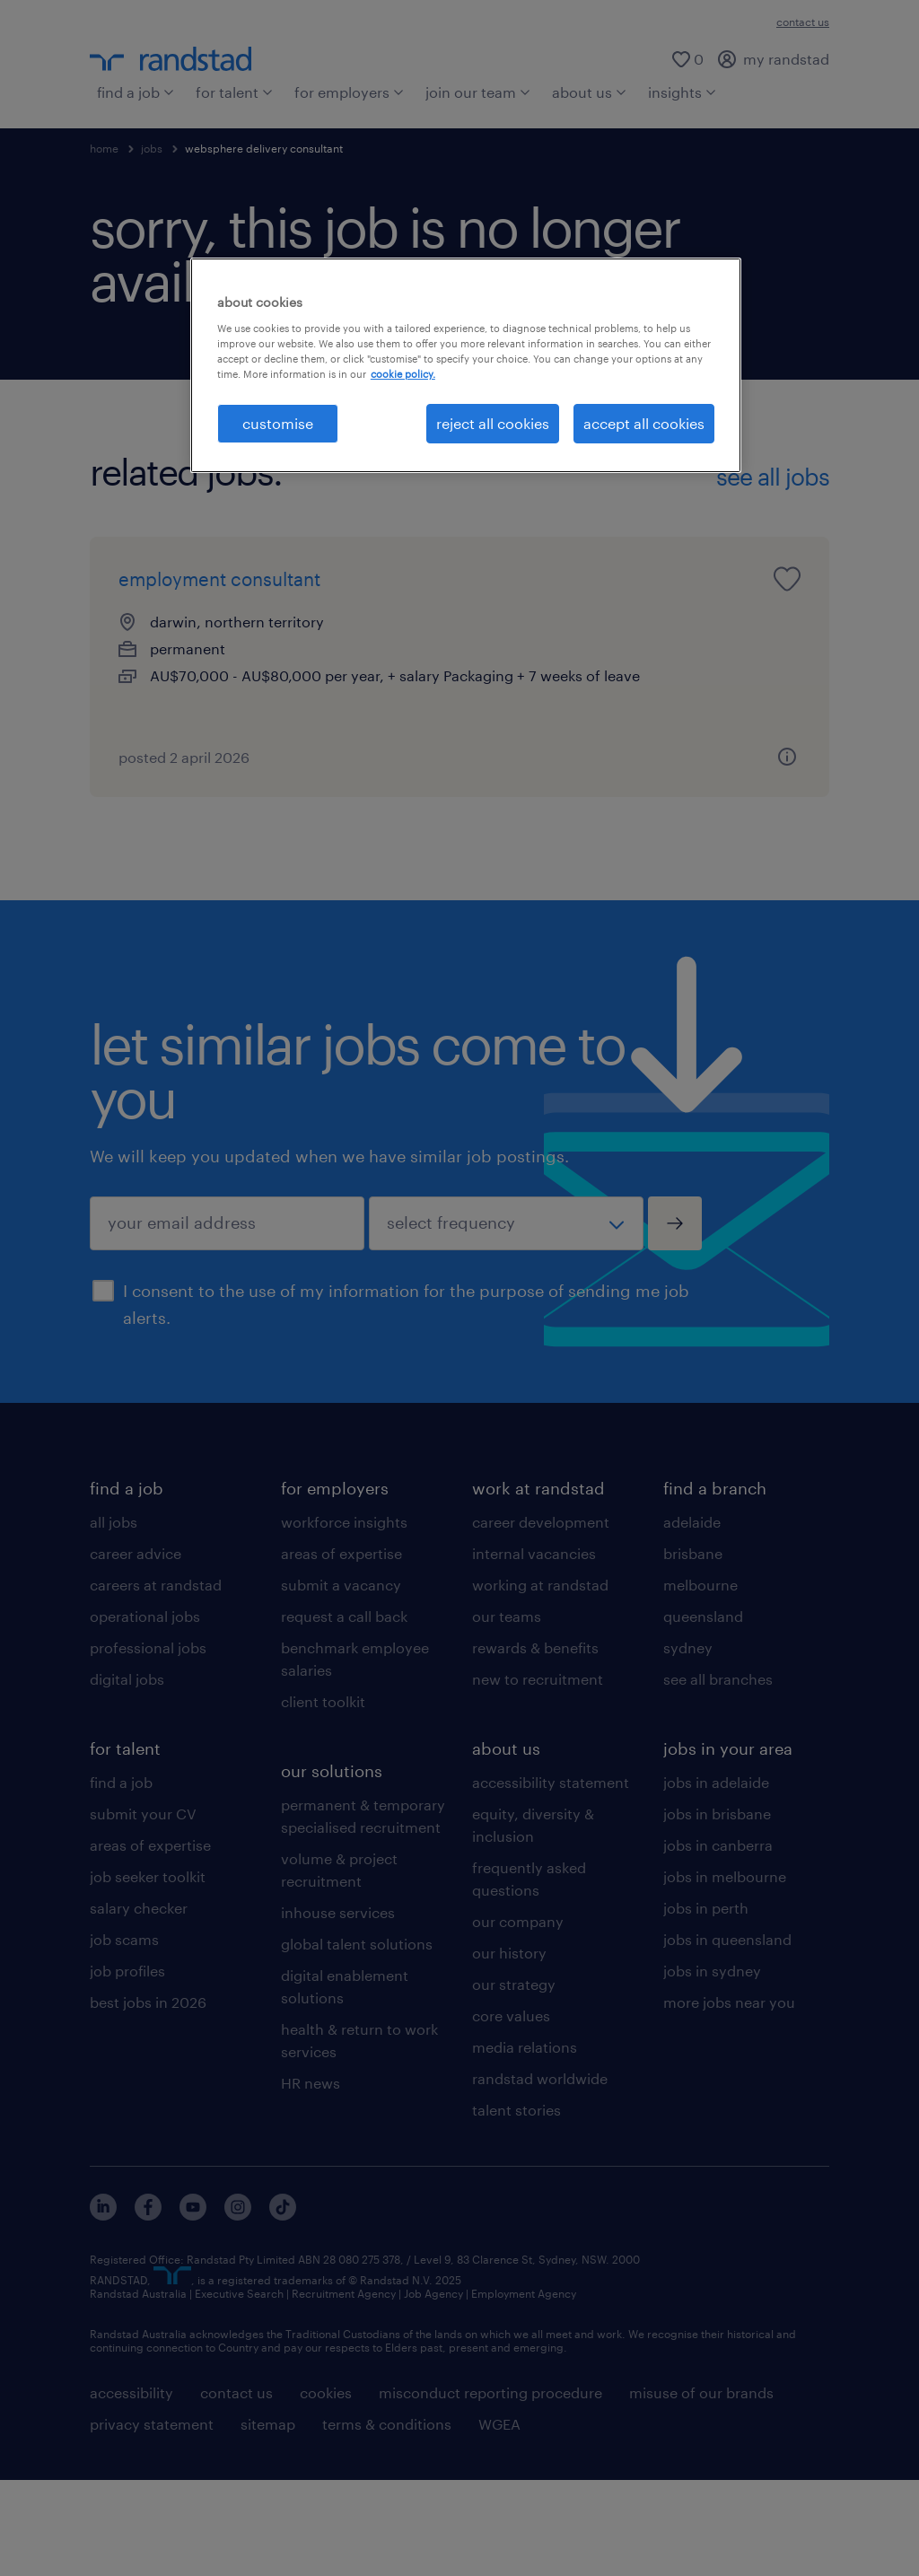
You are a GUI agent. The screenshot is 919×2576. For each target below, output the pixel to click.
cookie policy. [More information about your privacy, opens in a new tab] (403, 374)
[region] (465, 365)
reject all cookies (492, 423)
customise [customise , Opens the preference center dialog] (277, 423)
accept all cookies (644, 423)
